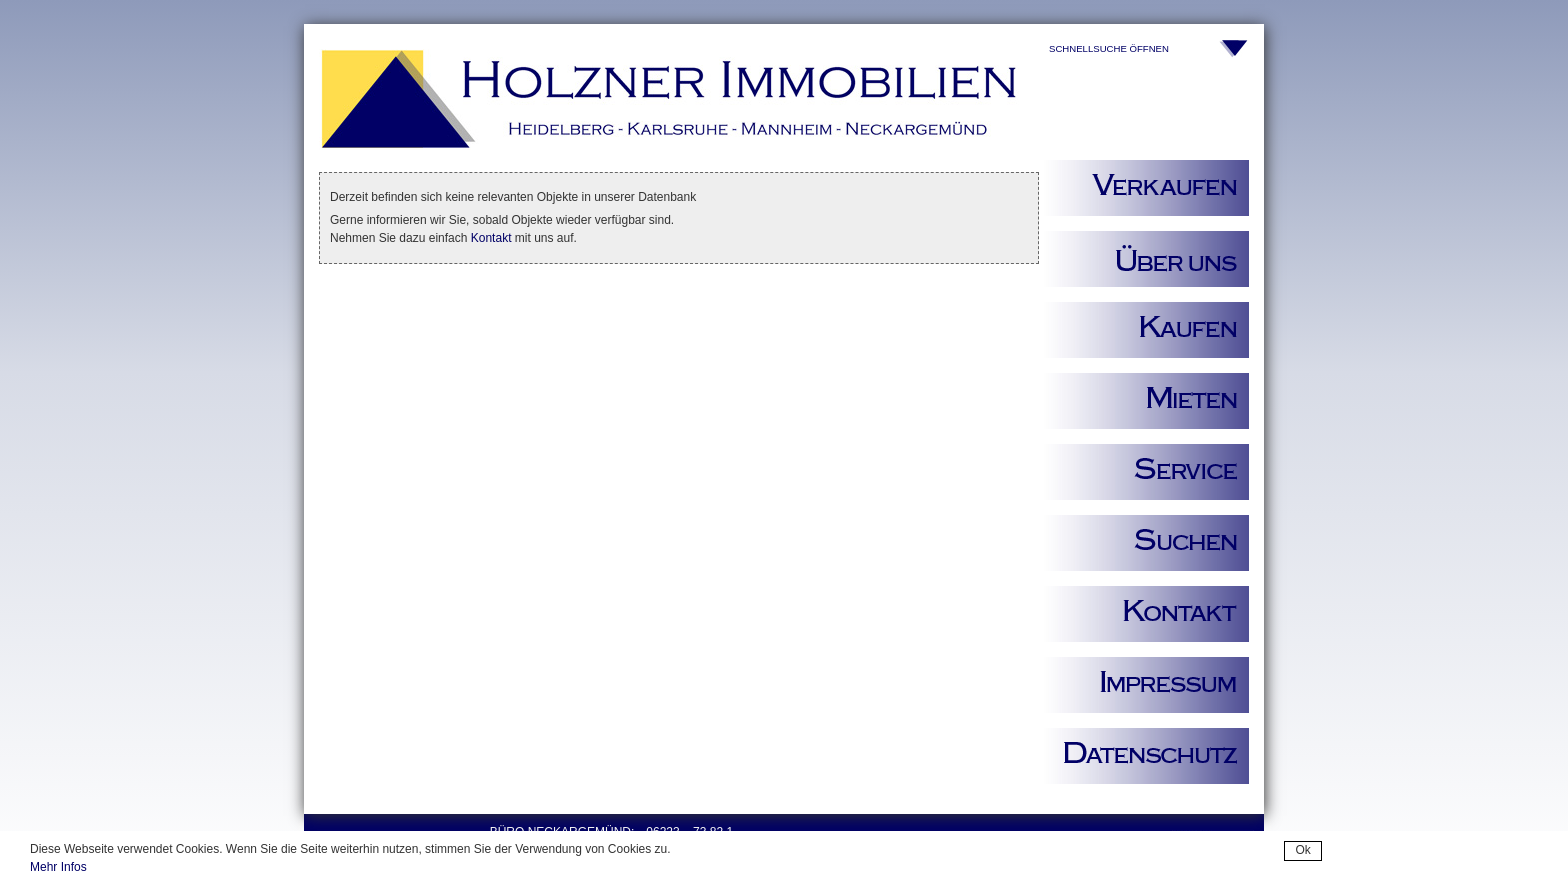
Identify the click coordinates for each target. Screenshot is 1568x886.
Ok (1302, 850)
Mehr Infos (58, 867)
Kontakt (491, 238)
